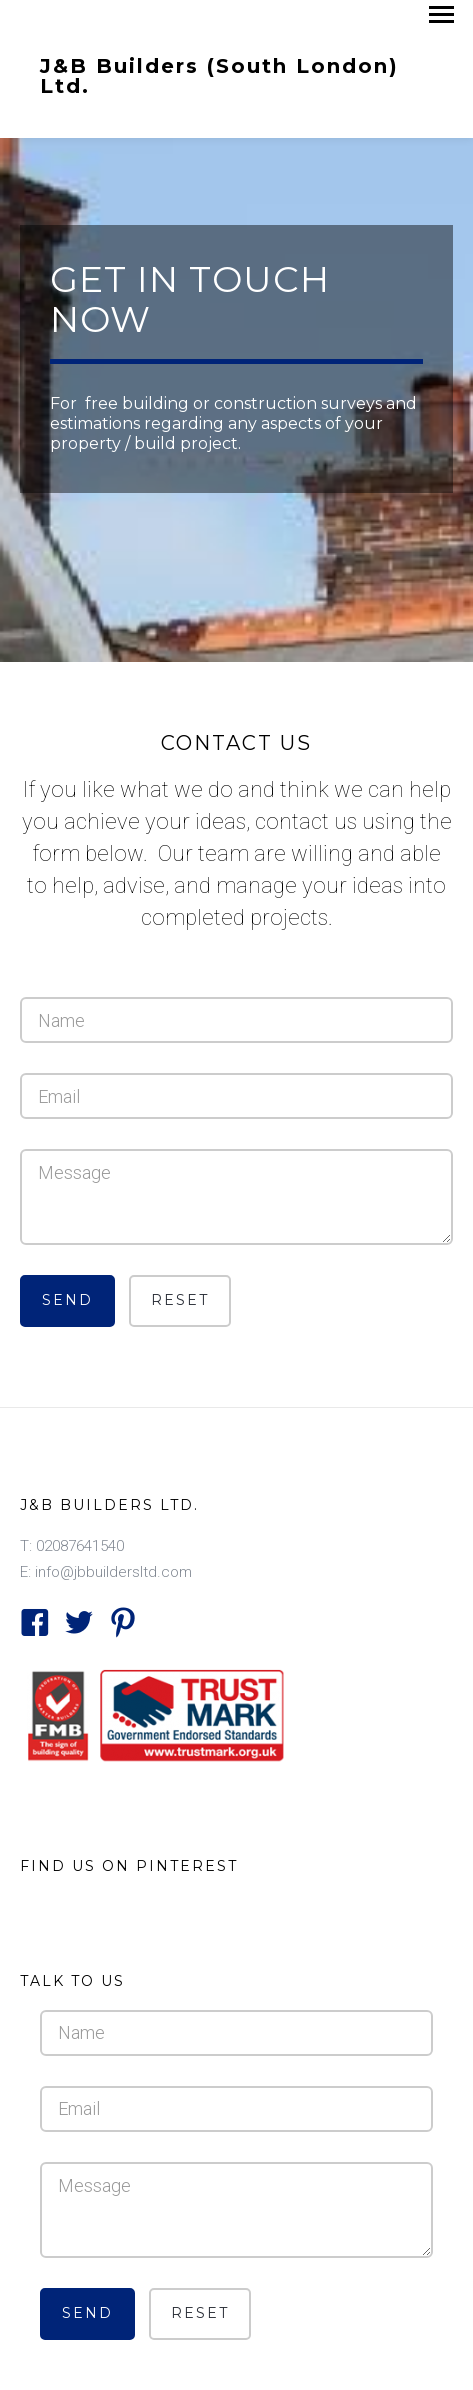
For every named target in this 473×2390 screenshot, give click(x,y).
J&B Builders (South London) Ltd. (219, 75)
